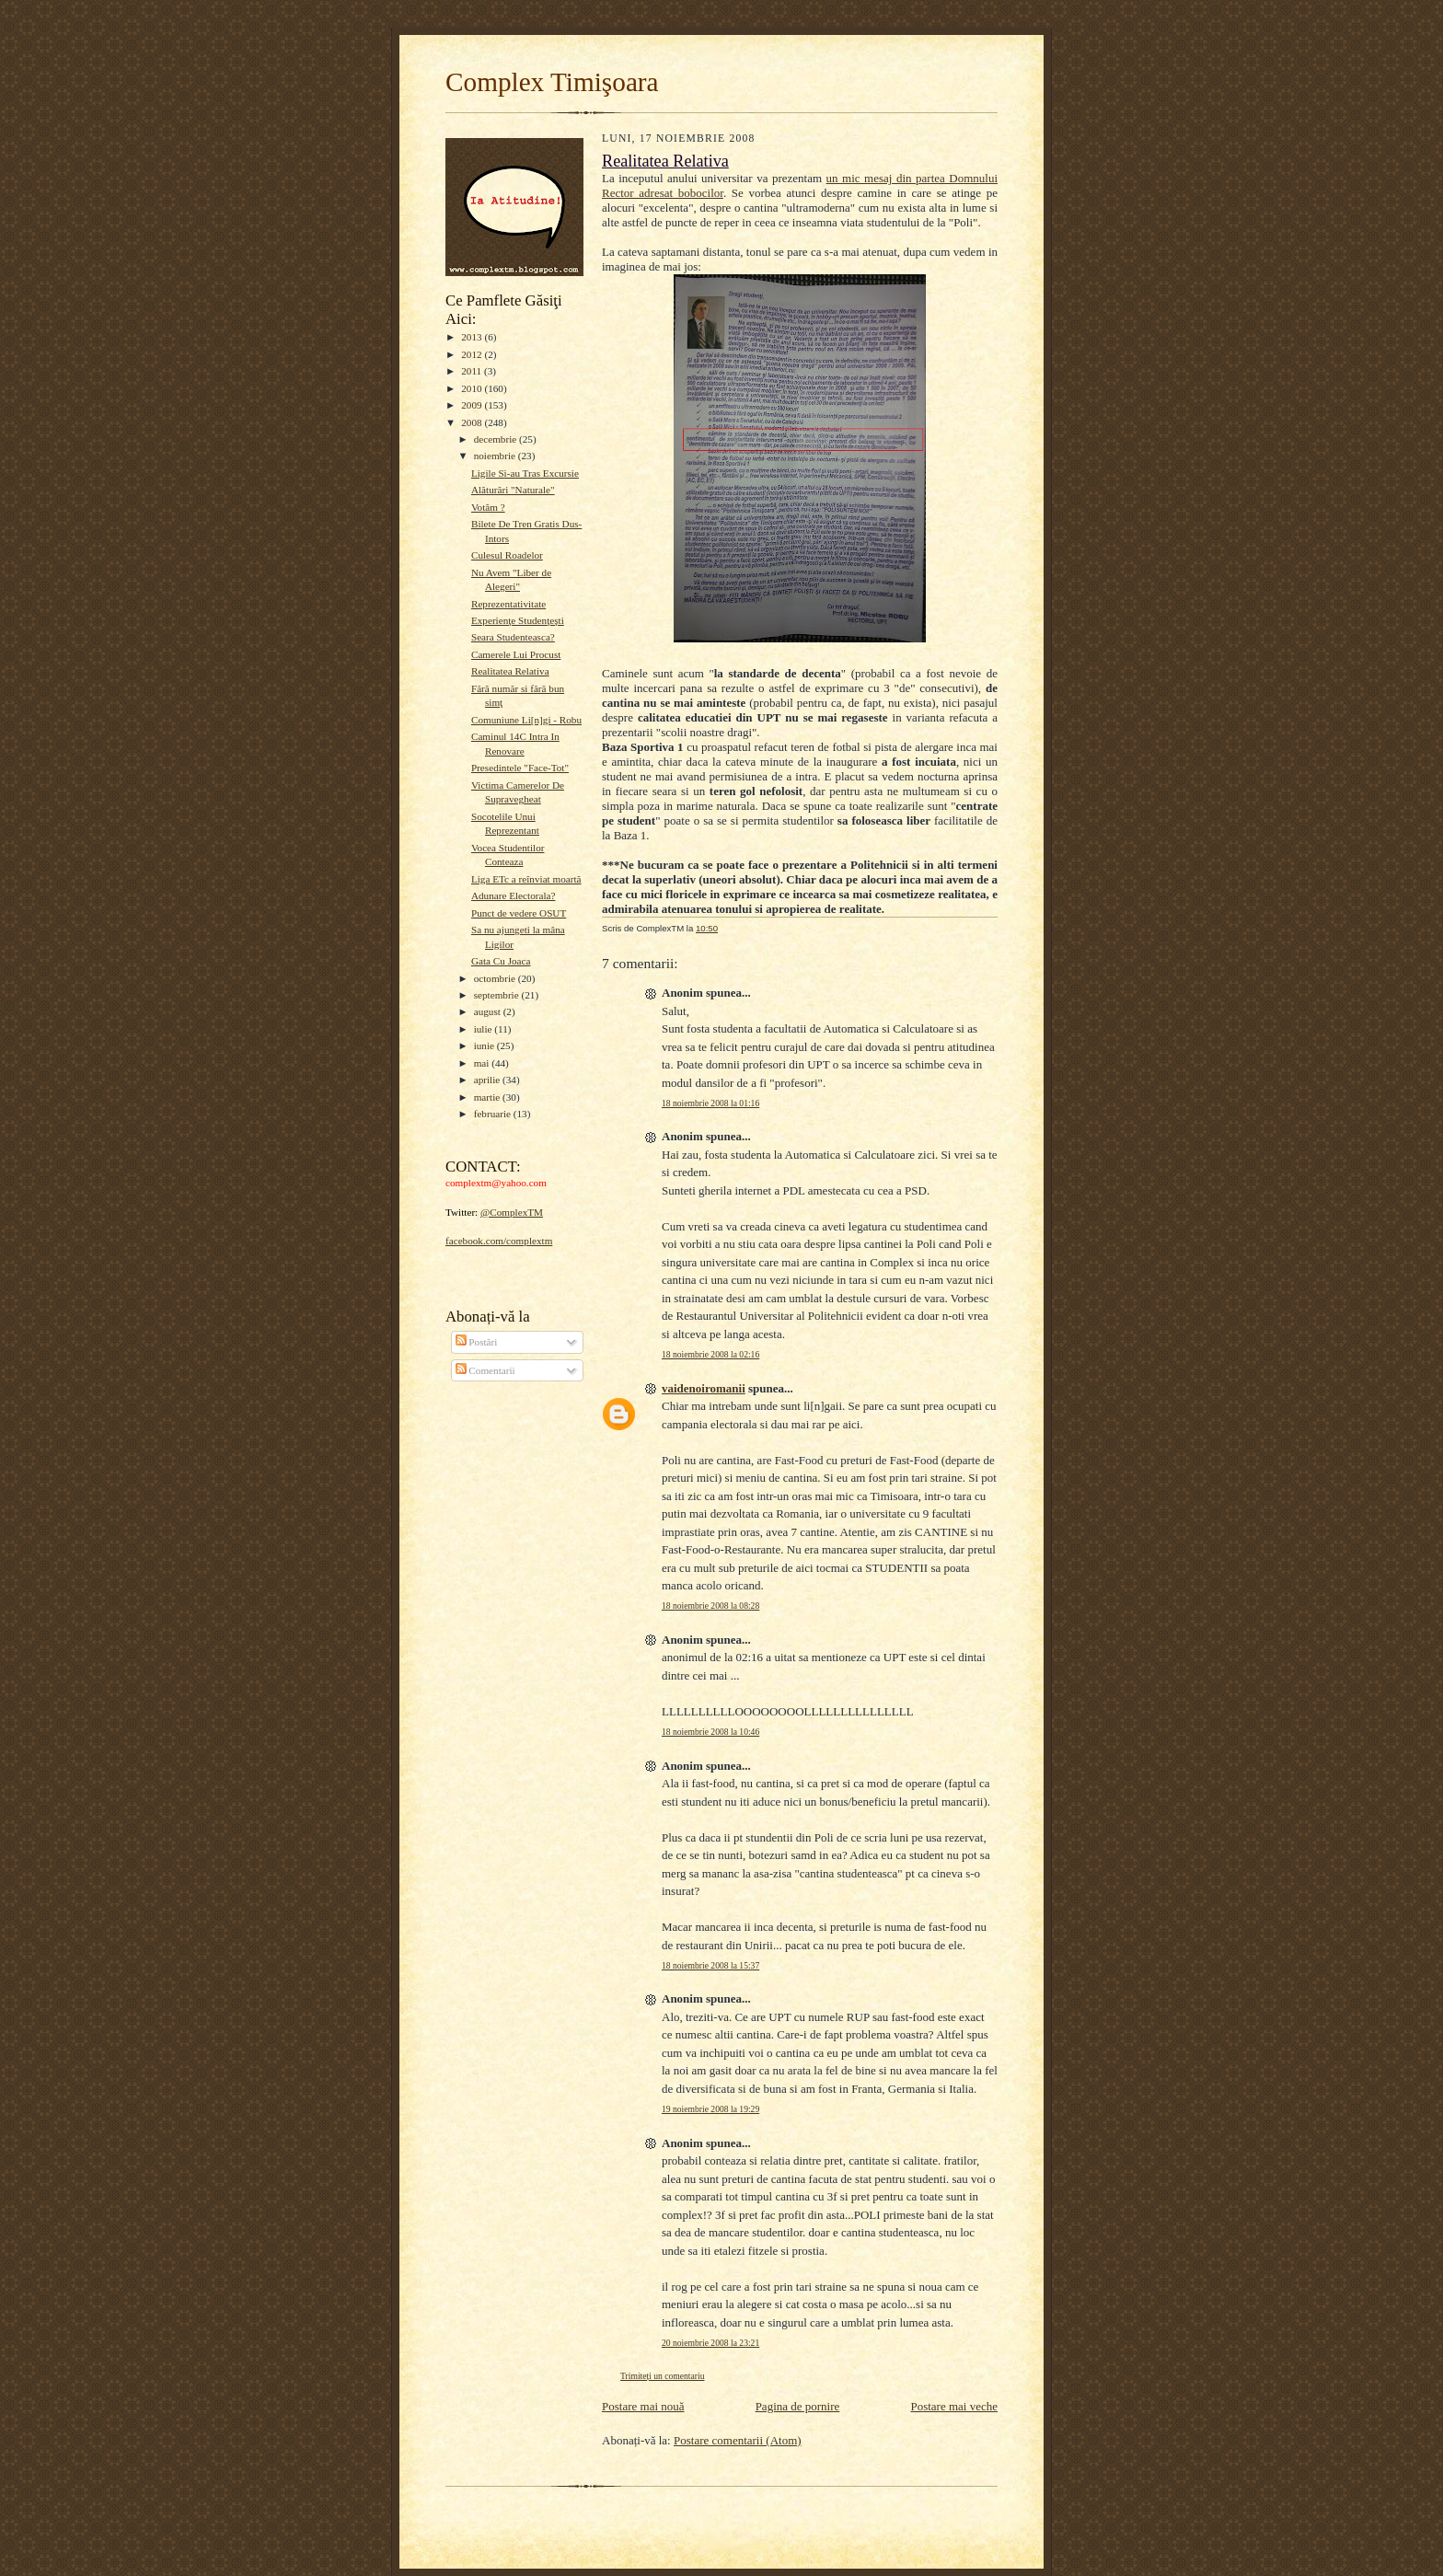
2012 (472, 354)
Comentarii (485, 1370)
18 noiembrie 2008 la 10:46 (710, 1732)
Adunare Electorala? (513, 895)
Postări (477, 1341)
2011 (472, 370)
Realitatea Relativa (510, 670)
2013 (472, 336)
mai (483, 1063)
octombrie (496, 978)
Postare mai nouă (643, 2406)
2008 (472, 422)
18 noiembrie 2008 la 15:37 (710, 1965)
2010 (472, 388)
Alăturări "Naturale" (513, 489)
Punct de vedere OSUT (518, 912)
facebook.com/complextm (498, 1240)
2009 (472, 404)
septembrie (498, 994)
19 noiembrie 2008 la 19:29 (710, 2109)
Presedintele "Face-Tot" (520, 767)
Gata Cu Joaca (501, 960)
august (488, 1011)
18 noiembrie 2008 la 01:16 (710, 1103)
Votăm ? (488, 507)
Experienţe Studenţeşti (517, 620)
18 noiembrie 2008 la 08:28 (710, 1605)
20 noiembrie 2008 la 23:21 (710, 2343)
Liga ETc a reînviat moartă (526, 878)
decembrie (496, 439)
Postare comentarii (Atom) (738, 2440)
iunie (485, 1045)
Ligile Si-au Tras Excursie (525, 473)
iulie (484, 1028)
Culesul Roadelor (507, 554)
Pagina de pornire (798, 2406)
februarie (494, 1113)
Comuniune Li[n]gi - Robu (526, 719)
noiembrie (496, 455)
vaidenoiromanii (703, 1388)
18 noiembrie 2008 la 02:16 (710, 1354)
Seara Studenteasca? (513, 636)
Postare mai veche (954, 2406)
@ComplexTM (511, 1212)
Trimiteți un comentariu (662, 2376)
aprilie (488, 1079)
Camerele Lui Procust (515, 654)
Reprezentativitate (508, 603)
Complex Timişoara (552, 82)
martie (488, 1097)
